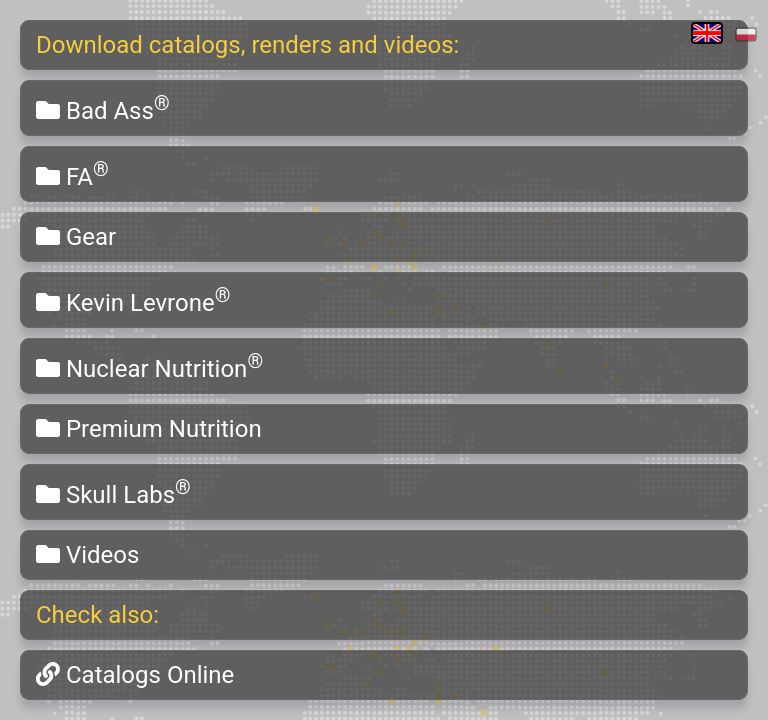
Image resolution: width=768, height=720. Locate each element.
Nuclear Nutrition (149, 366)
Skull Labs (113, 492)
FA (72, 174)
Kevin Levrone (133, 300)
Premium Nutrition (149, 429)
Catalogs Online (135, 675)
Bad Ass (103, 108)
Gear (76, 237)
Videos (87, 555)
